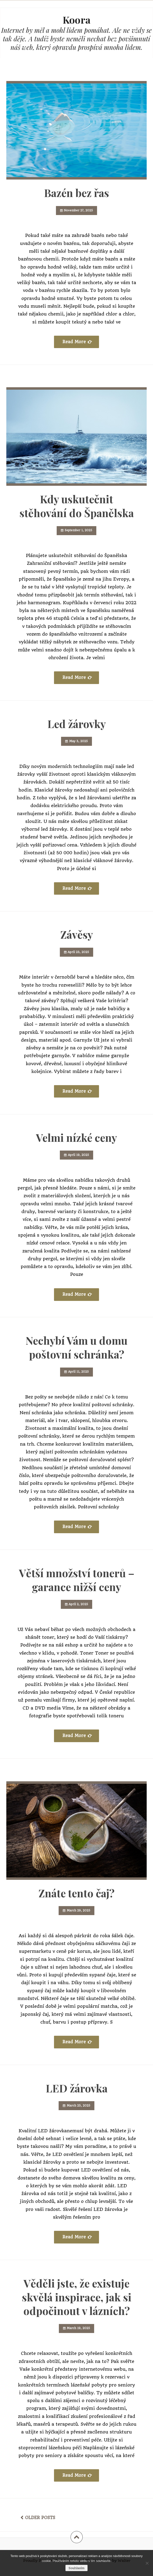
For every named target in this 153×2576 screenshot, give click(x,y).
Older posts (40, 2517)
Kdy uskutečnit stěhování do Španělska (76, 506)
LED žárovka (77, 2088)
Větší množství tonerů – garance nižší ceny (76, 1580)
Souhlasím (76, 2568)
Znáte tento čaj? (76, 1893)
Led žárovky (76, 724)
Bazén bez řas (76, 193)
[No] (146, 2563)
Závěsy (76, 934)
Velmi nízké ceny (76, 1137)
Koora (76, 19)
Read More (74, 341)
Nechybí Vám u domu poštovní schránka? (76, 1347)
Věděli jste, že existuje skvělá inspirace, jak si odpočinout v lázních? (76, 2297)
